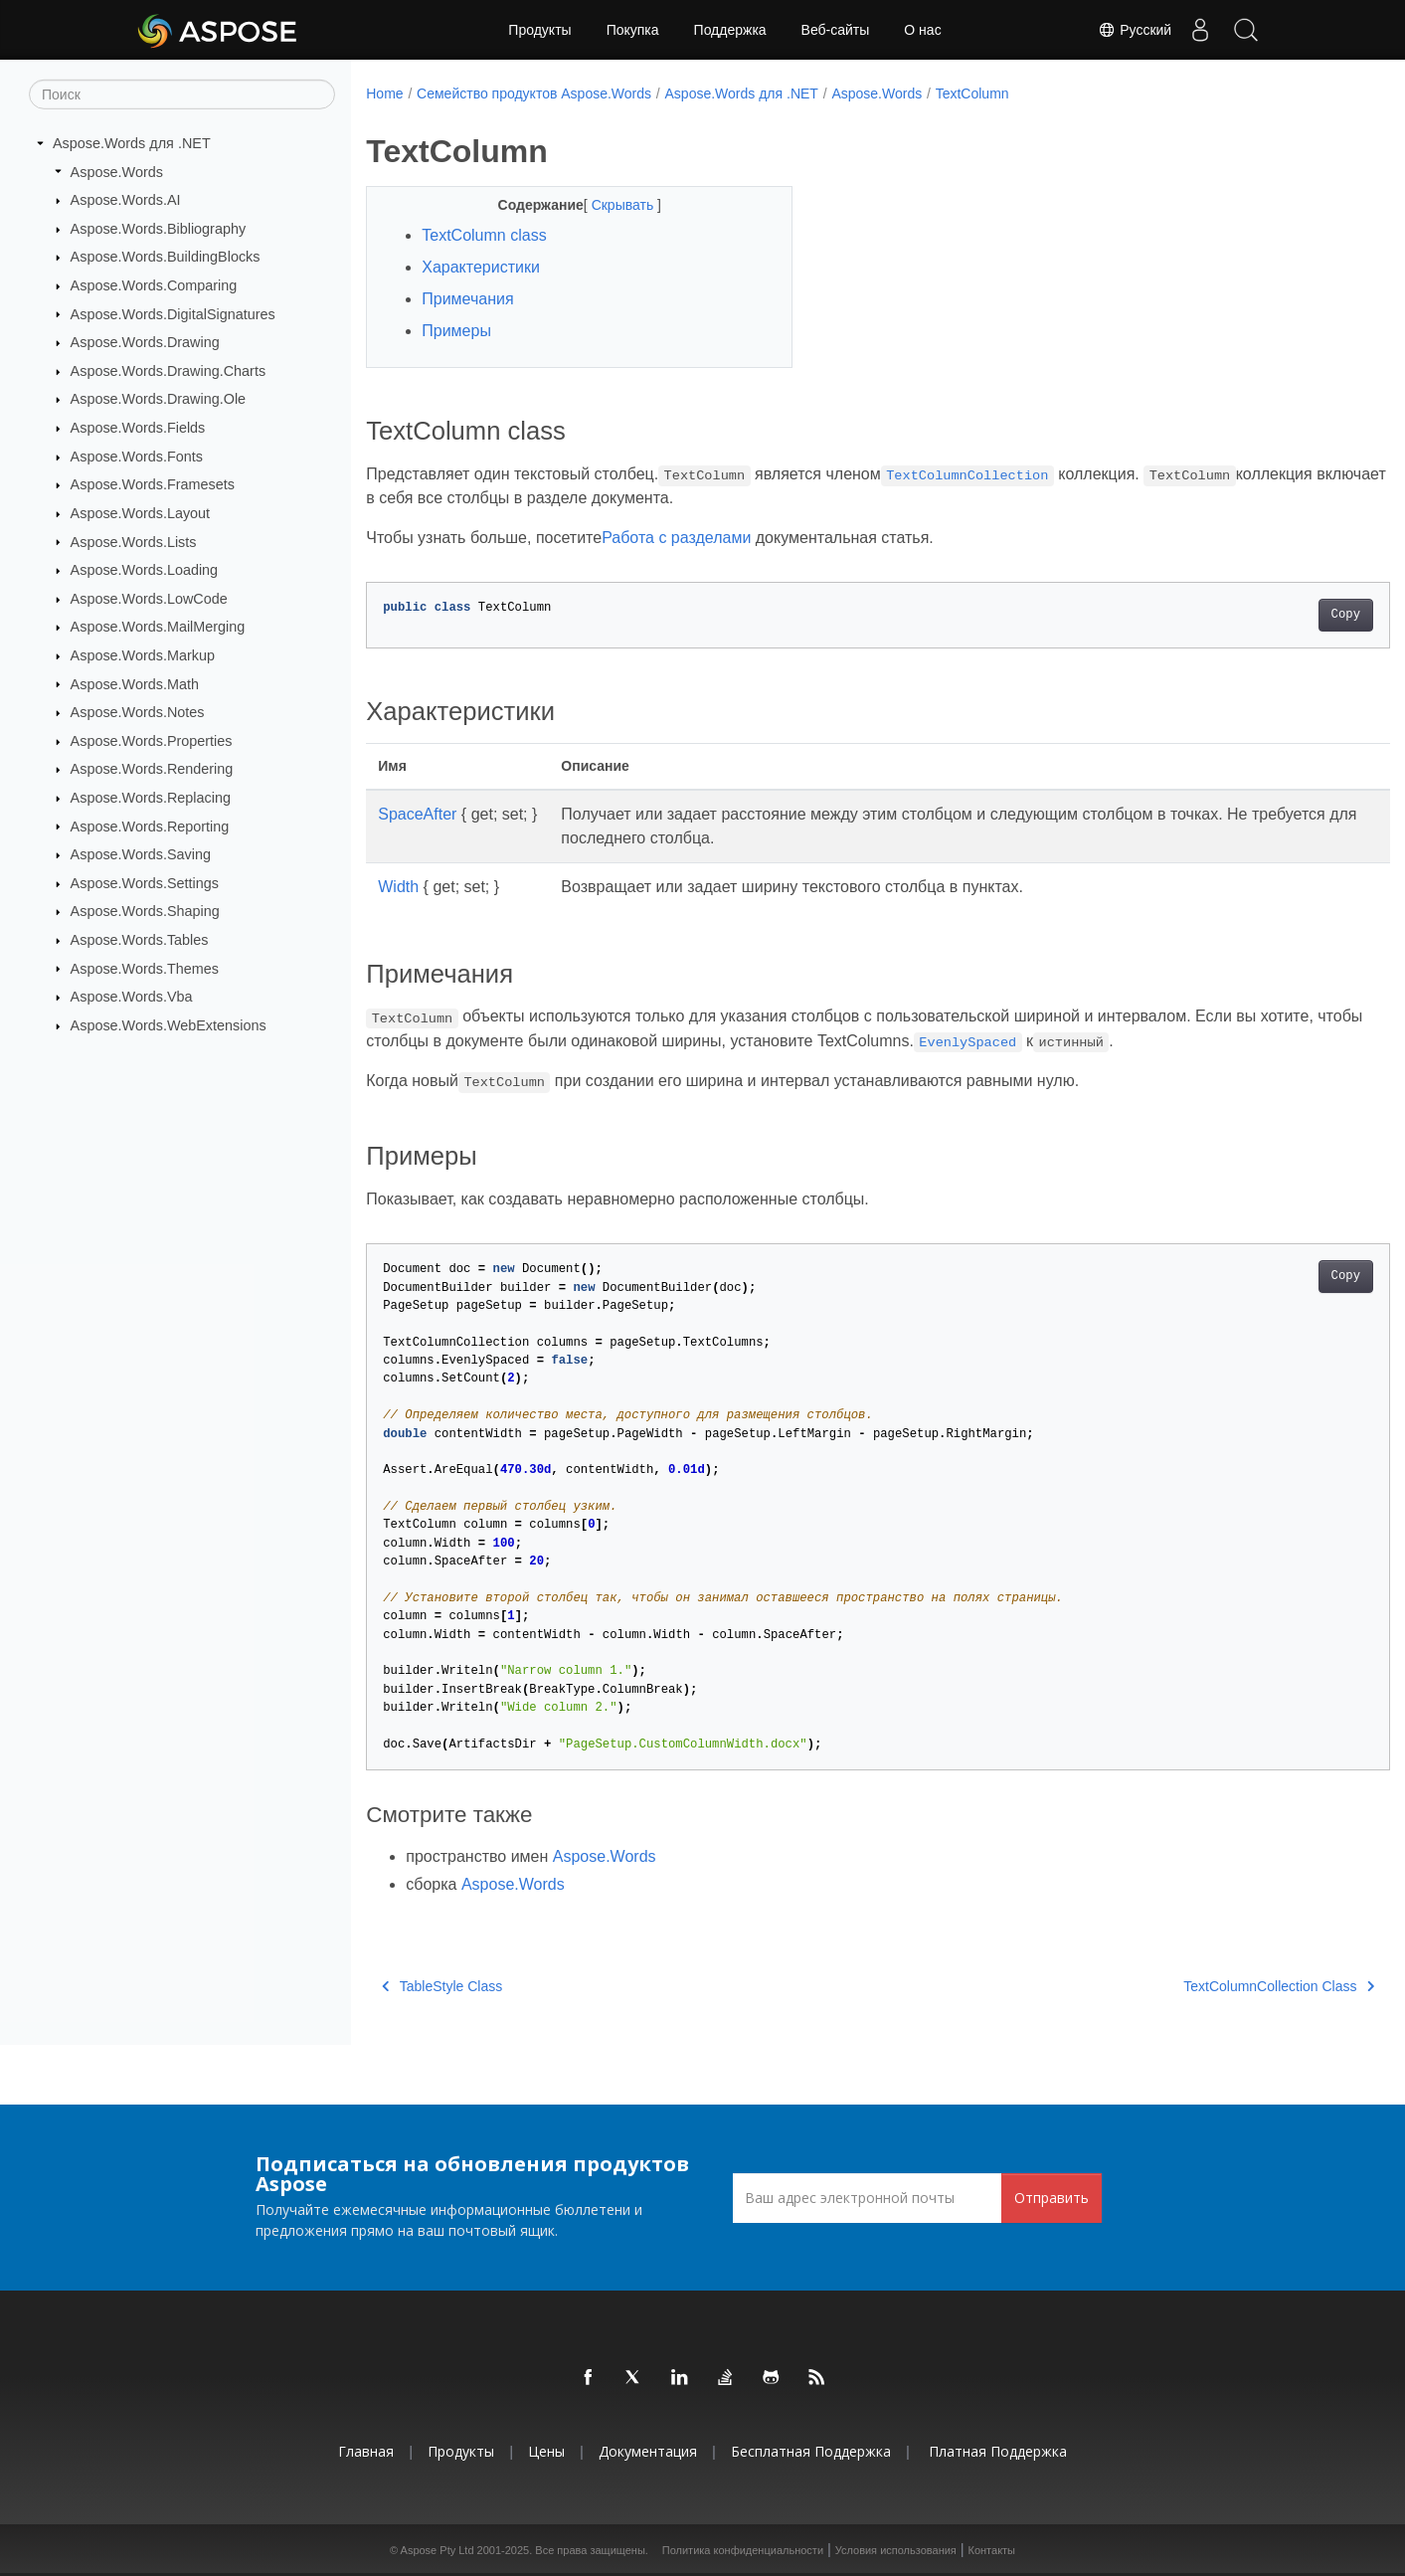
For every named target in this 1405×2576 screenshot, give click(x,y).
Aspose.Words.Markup (143, 655)
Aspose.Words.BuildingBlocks (166, 257)
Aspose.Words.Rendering (152, 769)
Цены (546, 2451)
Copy (1274, 615)
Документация (648, 2451)
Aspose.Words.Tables (140, 940)
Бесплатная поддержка (811, 2451)
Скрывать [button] (609, 205)
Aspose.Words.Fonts (137, 456)
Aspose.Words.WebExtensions (168, 1025)
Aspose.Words (117, 171)
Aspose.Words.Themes (145, 968)
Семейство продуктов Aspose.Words (534, 93)
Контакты (992, 2550)
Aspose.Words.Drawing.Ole (159, 399)
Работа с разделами (676, 537)
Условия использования (896, 2550)
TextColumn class (484, 235)
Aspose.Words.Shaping (145, 911)
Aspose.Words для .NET (132, 143)
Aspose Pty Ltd (437, 2550)
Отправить (1051, 2197)
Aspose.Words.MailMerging (158, 627)
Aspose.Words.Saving (141, 854)
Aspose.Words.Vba (132, 997)
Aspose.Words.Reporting (150, 825)
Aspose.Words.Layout (141, 513)
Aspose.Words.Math (135, 683)
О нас (922, 30)
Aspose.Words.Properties (152, 741)
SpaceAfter (417, 814)
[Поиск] (182, 94)
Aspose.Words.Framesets (153, 484)
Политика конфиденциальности (742, 2550)
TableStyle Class (442, 1986)
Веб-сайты (835, 30)
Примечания (467, 298)
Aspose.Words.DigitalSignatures (173, 313)
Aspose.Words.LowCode (149, 599)
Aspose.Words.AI (126, 200)
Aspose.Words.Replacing (151, 798)
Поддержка (730, 30)
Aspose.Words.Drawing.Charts (168, 371)
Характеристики (481, 267)
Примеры (456, 330)
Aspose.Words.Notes (138, 712)
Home (384, 93)
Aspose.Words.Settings (145, 883)
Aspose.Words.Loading (145, 570)
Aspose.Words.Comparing (154, 285)
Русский (1128, 30)
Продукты (539, 30)
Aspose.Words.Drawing (145, 342)
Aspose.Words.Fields (138, 428)
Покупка (633, 30)
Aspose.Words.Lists (134, 541)
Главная (366, 2451)
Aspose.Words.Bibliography (159, 229)
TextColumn (972, 93)
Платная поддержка (998, 2451)
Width (398, 886)
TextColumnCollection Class (1208, 1986)
